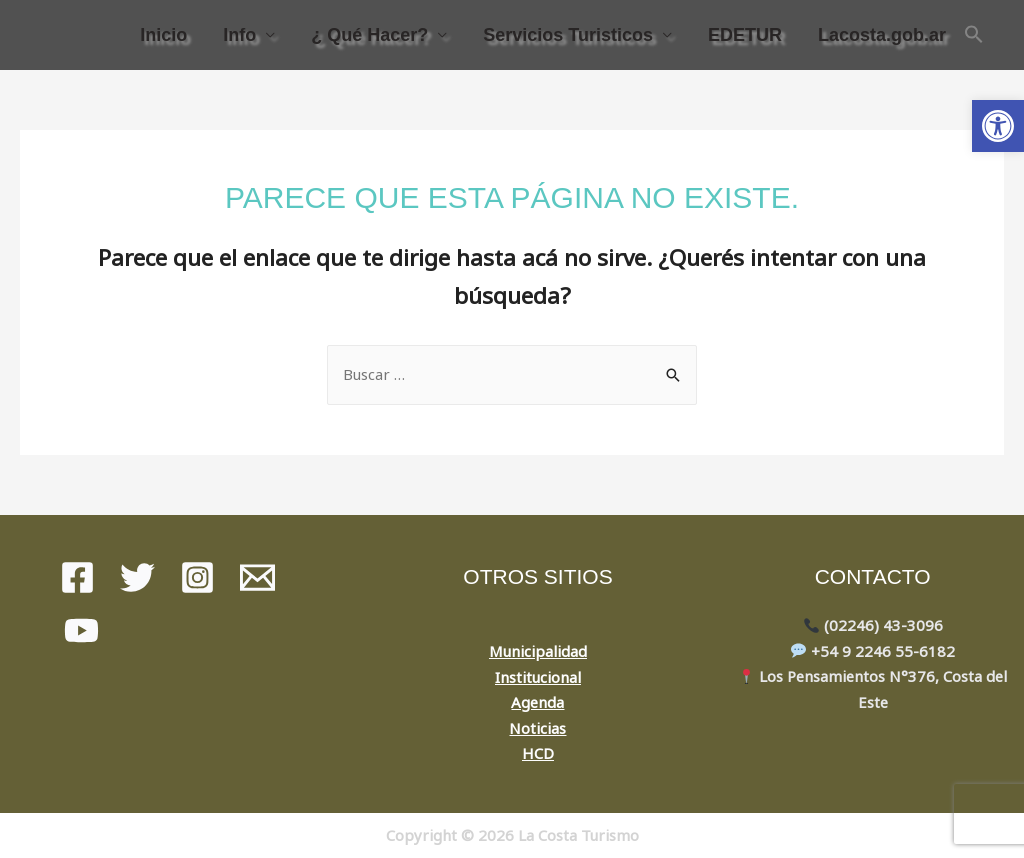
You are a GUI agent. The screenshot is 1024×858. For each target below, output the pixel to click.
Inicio (163, 35)
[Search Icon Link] (974, 35)
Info (239, 35)
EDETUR (745, 35)
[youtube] (81, 630)
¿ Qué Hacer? (369, 35)
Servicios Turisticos (568, 35)
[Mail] (257, 577)
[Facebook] (77, 577)
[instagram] (197, 577)
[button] (998, 126)
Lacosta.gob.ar (882, 35)
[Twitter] (137, 577)
